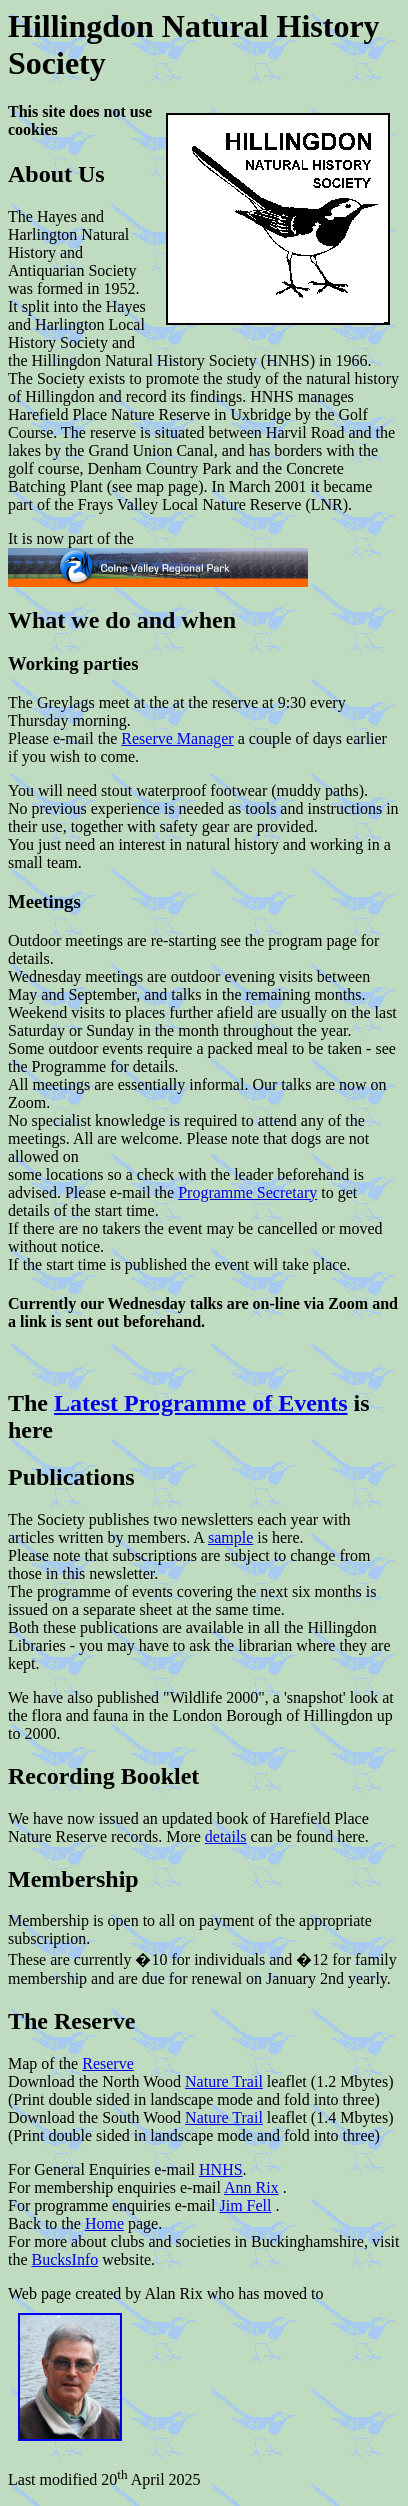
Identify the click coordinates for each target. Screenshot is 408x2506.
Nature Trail (224, 2081)
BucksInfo (65, 2259)
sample (230, 1537)
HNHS (221, 2169)
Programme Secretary (247, 1192)
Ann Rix (251, 2187)
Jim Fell (246, 2205)
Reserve (108, 2063)
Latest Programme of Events (200, 1403)
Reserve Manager (177, 738)
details (226, 1836)
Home (104, 2223)
